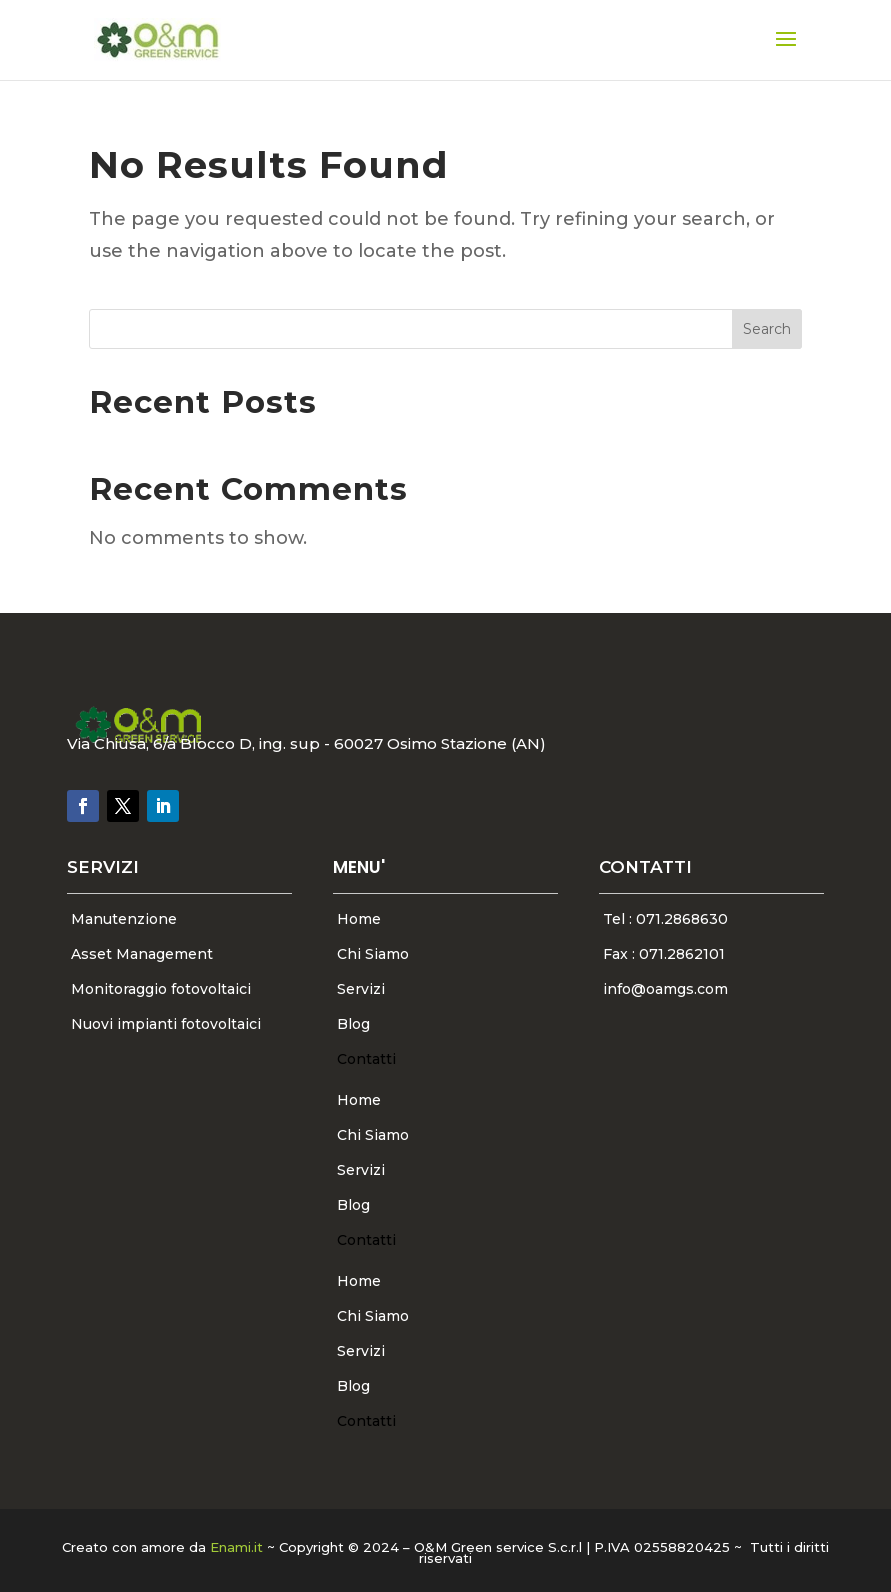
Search (767, 329)
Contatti (366, 1059)
